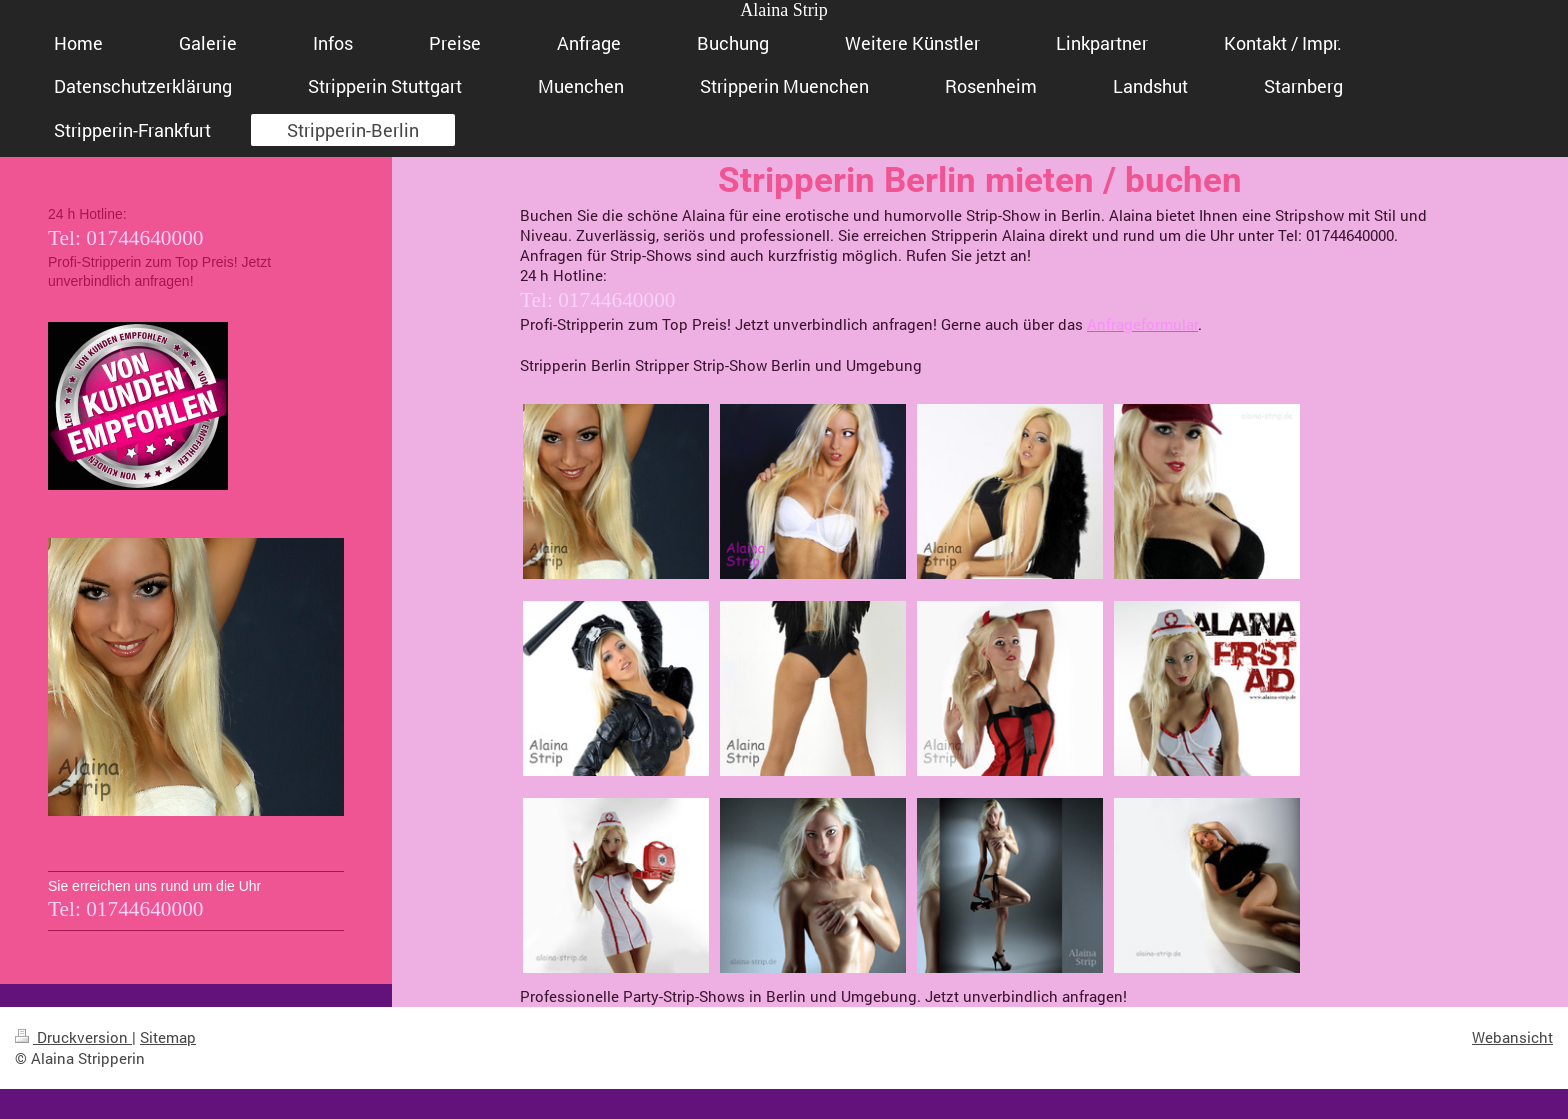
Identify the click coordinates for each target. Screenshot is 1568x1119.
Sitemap (168, 1037)
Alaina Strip (784, 10)
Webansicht (1512, 1037)
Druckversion (73, 1037)
